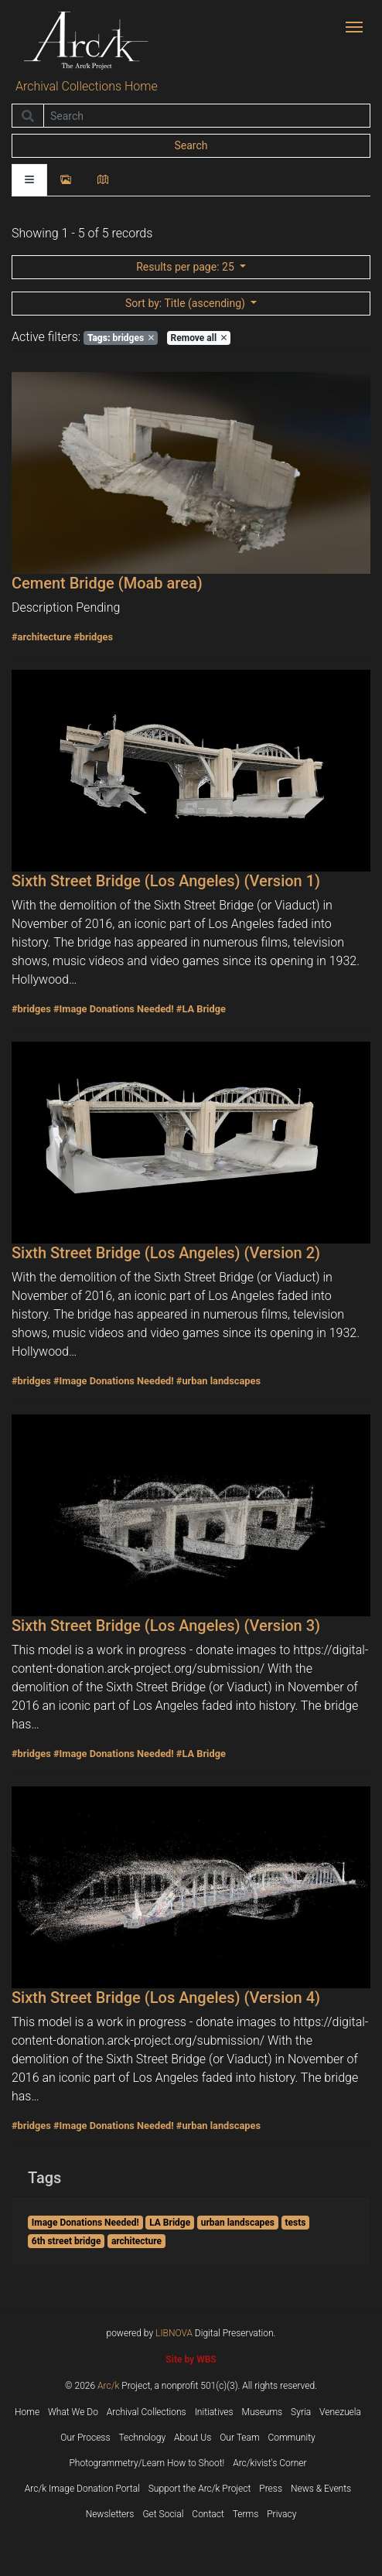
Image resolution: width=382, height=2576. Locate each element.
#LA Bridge (201, 1009)
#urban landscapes (218, 1381)
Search (190, 145)
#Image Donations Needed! (113, 1009)
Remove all (199, 338)
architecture (136, 2241)
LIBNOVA (174, 2333)
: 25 (186, 267)
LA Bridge (169, 2222)
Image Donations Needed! (85, 2222)
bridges (120, 338)
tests (295, 2222)
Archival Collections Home (86, 86)
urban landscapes (238, 2222)
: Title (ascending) (186, 303)
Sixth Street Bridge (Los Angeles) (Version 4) (166, 1997)
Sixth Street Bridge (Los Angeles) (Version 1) (166, 881)
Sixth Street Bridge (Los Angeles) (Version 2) (166, 1253)
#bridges (93, 637)
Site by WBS (190, 2359)
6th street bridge (66, 2241)
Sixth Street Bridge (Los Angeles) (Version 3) (166, 1625)
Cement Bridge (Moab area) (107, 583)
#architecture (41, 637)
